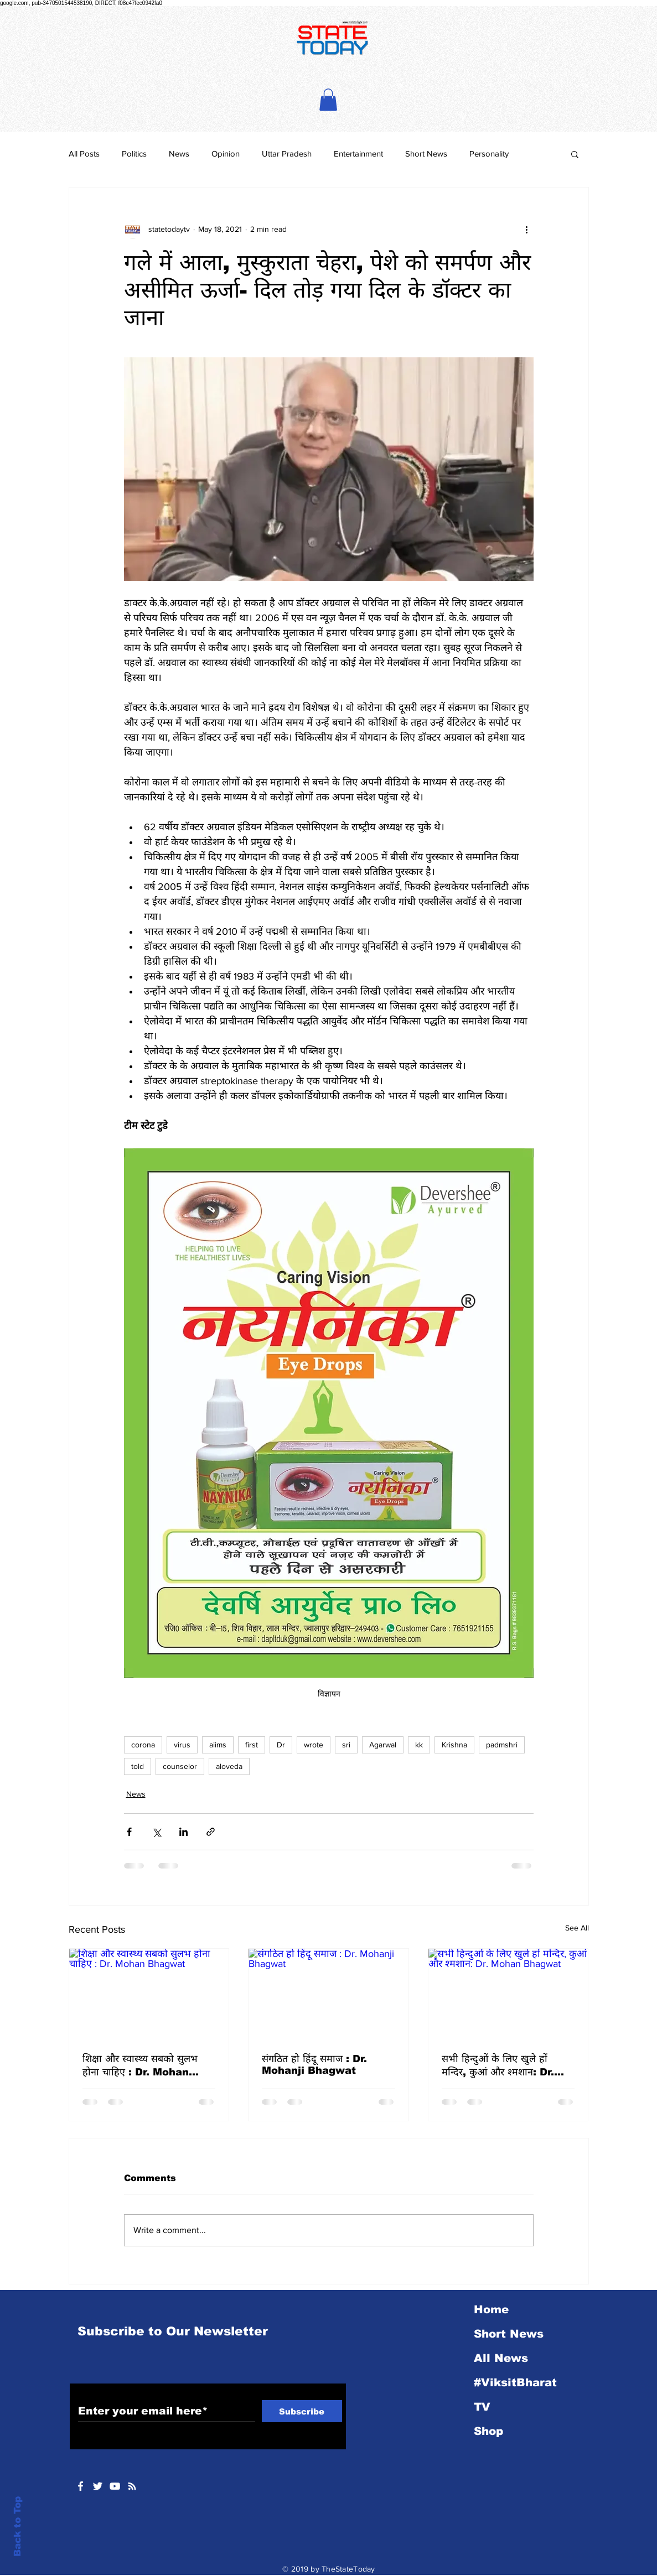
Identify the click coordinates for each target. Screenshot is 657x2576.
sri (346, 1744)
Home (491, 2309)
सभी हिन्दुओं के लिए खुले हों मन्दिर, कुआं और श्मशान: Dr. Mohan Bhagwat (498, 2065)
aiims (217, 1744)
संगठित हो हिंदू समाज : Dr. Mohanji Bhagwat (314, 2064)
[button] (328, 100)
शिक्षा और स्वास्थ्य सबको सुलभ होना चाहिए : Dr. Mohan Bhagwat (140, 2065)
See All (577, 1927)
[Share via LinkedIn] (183, 1831)
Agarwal (382, 1744)
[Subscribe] (302, 2411)
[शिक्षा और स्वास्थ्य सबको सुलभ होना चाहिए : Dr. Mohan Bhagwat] (149, 1993)
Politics (134, 153)
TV (482, 2407)
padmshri (502, 1744)
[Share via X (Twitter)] (156, 1831)
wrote (313, 1744)
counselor (180, 1766)
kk (419, 1744)
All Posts (84, 153)
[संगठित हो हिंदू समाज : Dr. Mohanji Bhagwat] (328, 1993)
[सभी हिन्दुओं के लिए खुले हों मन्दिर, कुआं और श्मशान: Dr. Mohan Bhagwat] (508, 1993)
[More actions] (527, 229)
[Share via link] (210, 1831)
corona (143, 1744)
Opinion (225, 153)
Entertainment (358, 153)
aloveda (229, 1766)
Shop (488, 2431)
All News (501, 2358)
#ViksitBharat (515, 2382)
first (251, 1744)
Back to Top (17, 2526)
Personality (489, 153)
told (137, 1766)
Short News (426, 153)
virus (182, 1744)
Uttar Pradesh (287, 153)
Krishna (454, 1744)
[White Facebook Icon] (80, 2486)
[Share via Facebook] (129, 1831)
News (179, 153)
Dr (281, 1744)
